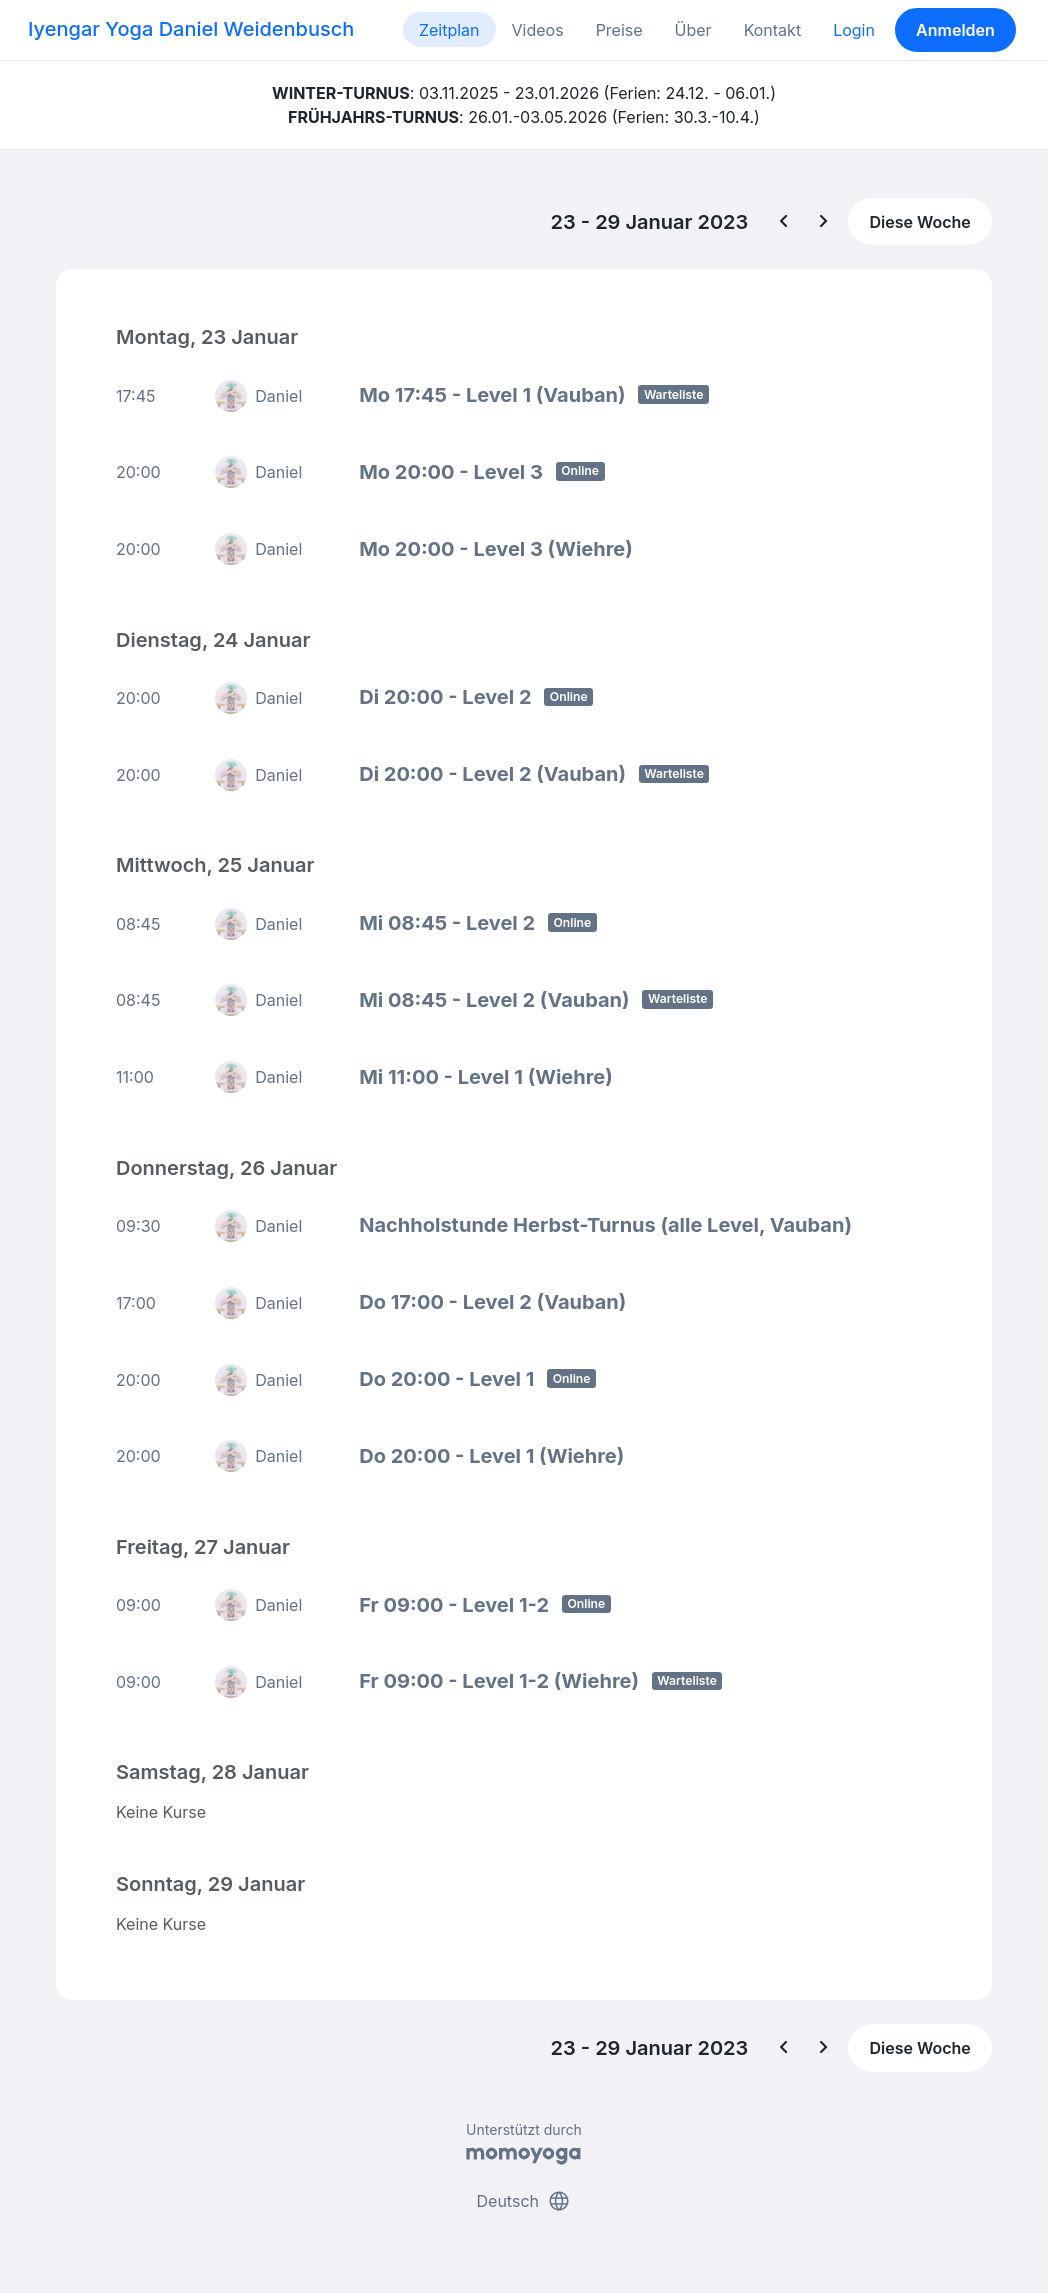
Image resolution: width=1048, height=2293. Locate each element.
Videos (538, 30)
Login (854, 30)
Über (693, 30)
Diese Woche (919, 222)
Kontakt (772, 30)
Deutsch (524, 2201)
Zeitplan (449, 30)
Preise (619, 30)
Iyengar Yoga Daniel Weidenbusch (191, 29)
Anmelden (955, 30)
